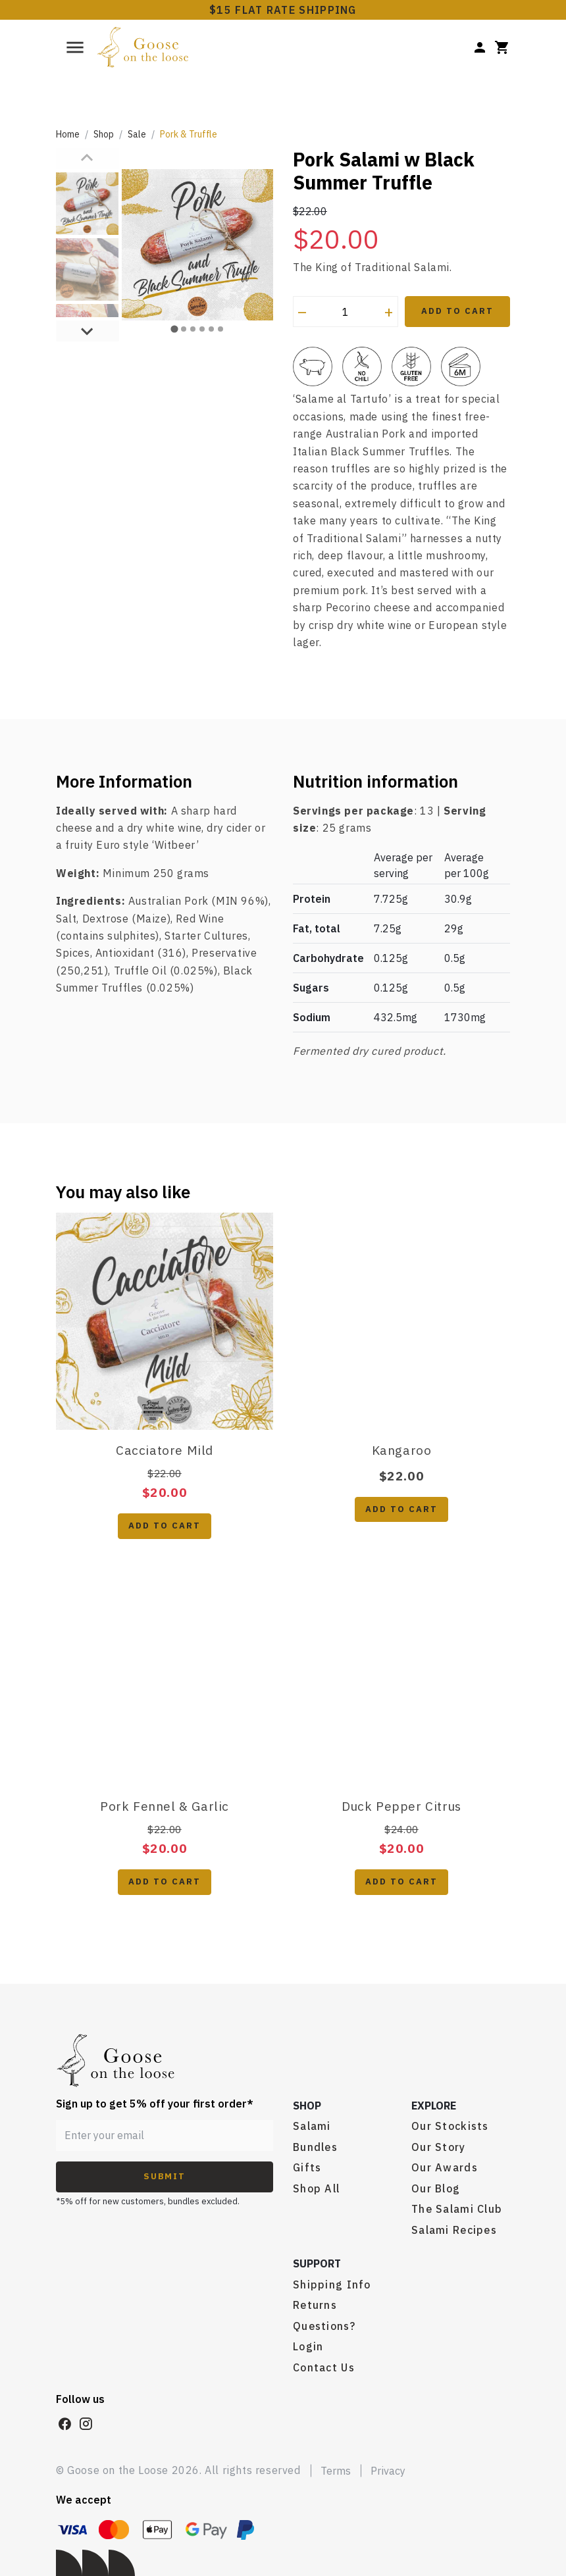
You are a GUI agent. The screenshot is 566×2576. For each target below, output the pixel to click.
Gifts (307, 2167)
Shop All (316, 2188)
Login (308, 2346)
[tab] (174, 307)
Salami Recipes (454, 2229)
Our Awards (444, 2167)
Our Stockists (450, 2126)
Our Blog (435, 2188)
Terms (336, 2470)
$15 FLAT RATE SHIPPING (283, 9)
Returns (315, 2304)
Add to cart (164, 1525)
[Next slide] (87, 288)
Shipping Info (332, 2284)
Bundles (315, 2147)
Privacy (388, 2470)
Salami (312, 2126)
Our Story (438, 2147)
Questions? (324, 2326)
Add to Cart (457, 310)
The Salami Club (456, 2208)
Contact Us (324, 2367)
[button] (87, 203)
